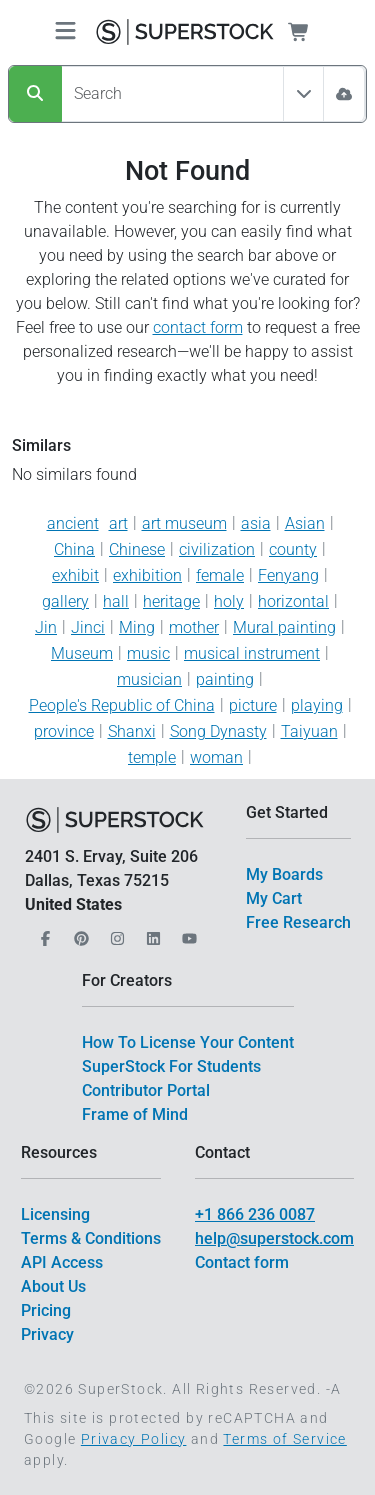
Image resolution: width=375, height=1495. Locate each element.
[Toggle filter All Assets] (304, 94)
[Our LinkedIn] (151, 932)
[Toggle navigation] (65, 32)
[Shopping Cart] (310, 32)
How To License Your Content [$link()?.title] (188, 1042)
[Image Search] (344, 94)
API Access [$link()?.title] (62, 1262)
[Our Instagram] (115, 932)
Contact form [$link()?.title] (242, 1262)
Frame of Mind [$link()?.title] (135, 1114)
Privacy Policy (134, 1439)
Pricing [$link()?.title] (46, 1310)
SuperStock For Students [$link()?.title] (171, 1066)
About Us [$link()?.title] (53, 1286)
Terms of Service (284, 1439)
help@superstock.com (274, 1238)
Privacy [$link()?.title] (47, 1334)
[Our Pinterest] (79, 932)
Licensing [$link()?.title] (55, 1214)
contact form (198, 327)
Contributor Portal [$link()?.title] (146, 1090)
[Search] (35, 94)
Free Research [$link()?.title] (298, 922)
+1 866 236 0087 (255, 1214)
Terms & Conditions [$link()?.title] (91, 1238)
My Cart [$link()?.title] (274, 898)
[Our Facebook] (43, 932)
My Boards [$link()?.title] (284, 874)
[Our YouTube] (187, 932)
